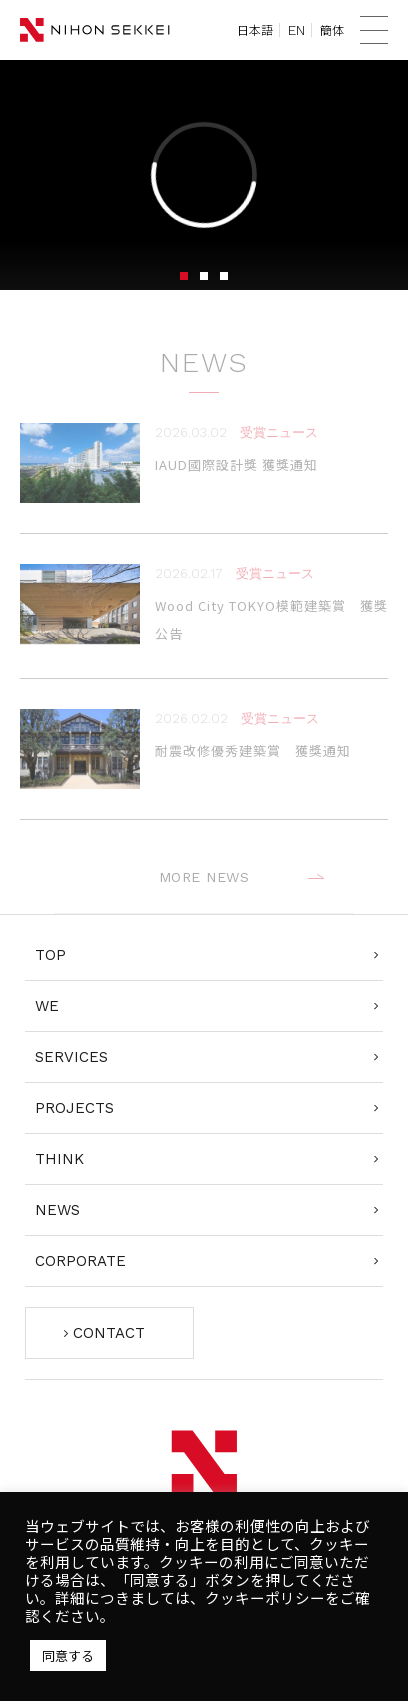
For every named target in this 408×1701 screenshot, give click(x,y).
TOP (50, 955)
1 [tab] (184, 276)
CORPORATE (80, 1261)
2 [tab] (204, 276)
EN (296, 30)
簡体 (332, 30)
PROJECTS (74, 1108)
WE (47, 1006)
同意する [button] (68, 1655)
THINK (59, 1159)
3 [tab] (224, 276)
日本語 (255, 30)
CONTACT (109, 1333)
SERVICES (71, 1057)
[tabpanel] (204, 175)
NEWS (57, 1210)
